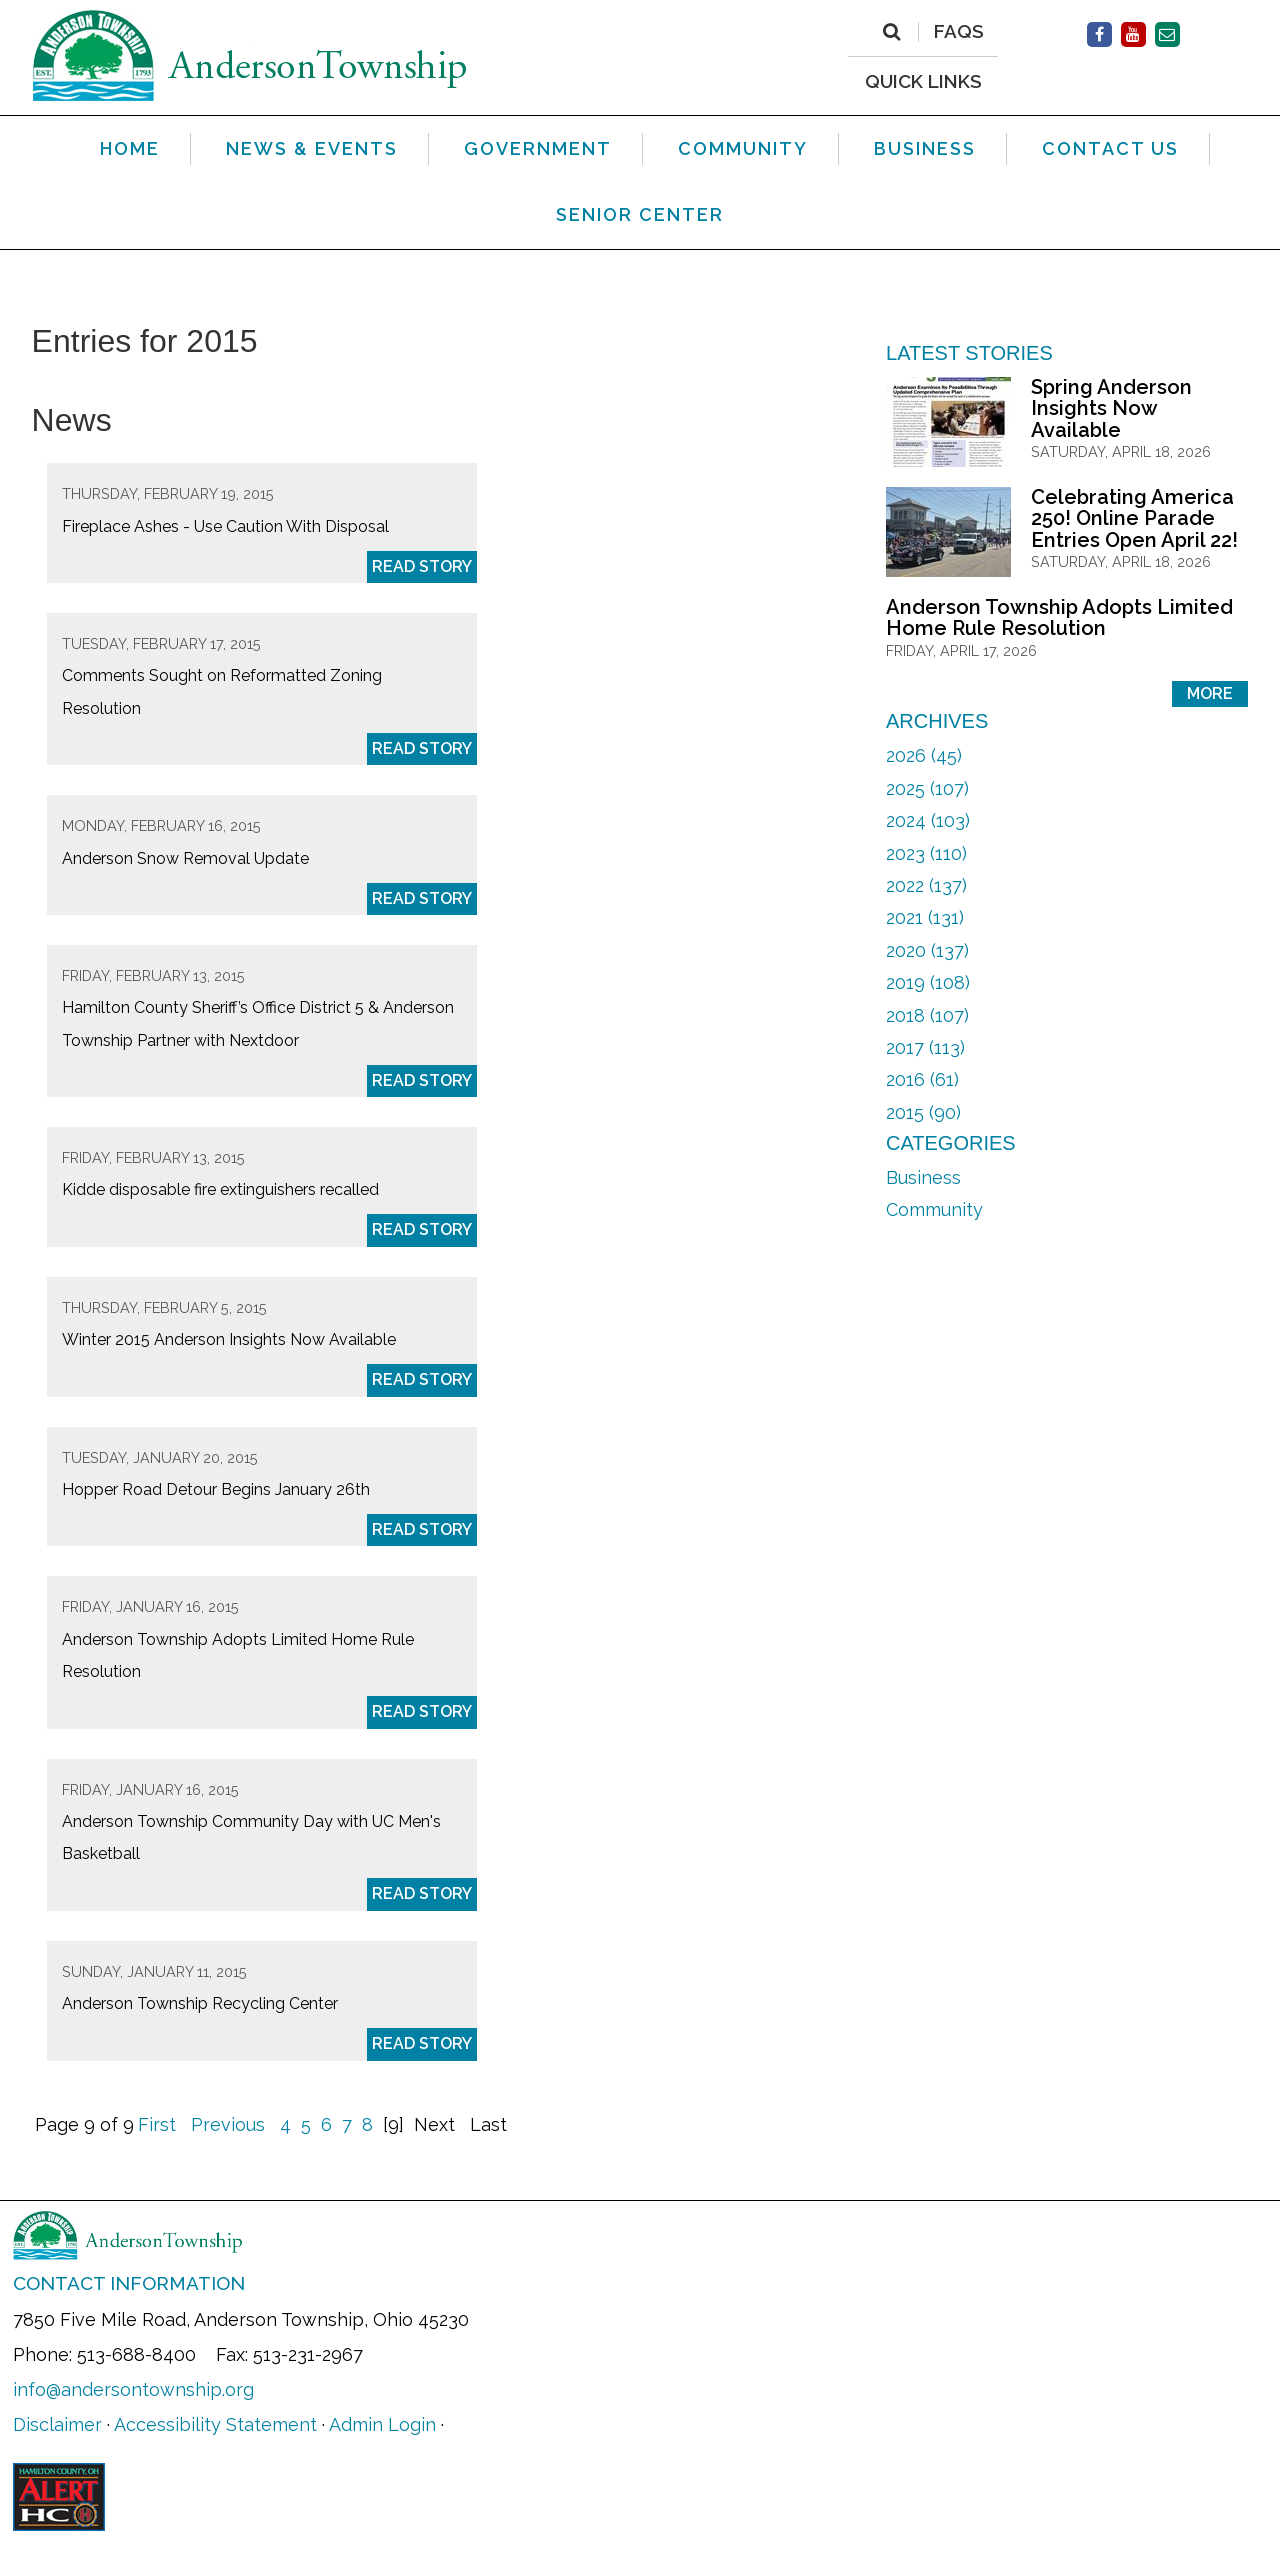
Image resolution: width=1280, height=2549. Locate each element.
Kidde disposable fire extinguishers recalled (220, 1189)
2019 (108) (928, 982)
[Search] (891, 32)
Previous (228, 2124)
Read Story (422, 566)
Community (934, 1209)
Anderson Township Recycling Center (200, 2003)
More (1210, 693)
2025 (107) (927, 788)
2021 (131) (925, 917)
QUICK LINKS (923, 80)
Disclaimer (57, 2424)
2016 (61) (922, 1079)
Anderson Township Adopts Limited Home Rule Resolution (1059, 618)
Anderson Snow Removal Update (185, 858)
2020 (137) (927, 950)
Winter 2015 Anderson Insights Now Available (229, 1339)
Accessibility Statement (215, 2424)
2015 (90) (923, 1112)
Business (923, 1177)
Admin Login (382, 2424)
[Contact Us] (1167, 34)
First (157, 2124)
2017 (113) (925, 1047)
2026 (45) (924, 755)
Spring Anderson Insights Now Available (1111, 408)
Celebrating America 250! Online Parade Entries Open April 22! (1134, 518)
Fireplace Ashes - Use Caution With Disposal (225, 526)
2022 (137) (926, 885)
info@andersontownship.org (133, 2389)
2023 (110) (926, 853)
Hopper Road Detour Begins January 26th (216, 1489)
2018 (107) (927, 1015)
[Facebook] (1099, 34)
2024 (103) (928, 820)
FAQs (959, 32)
